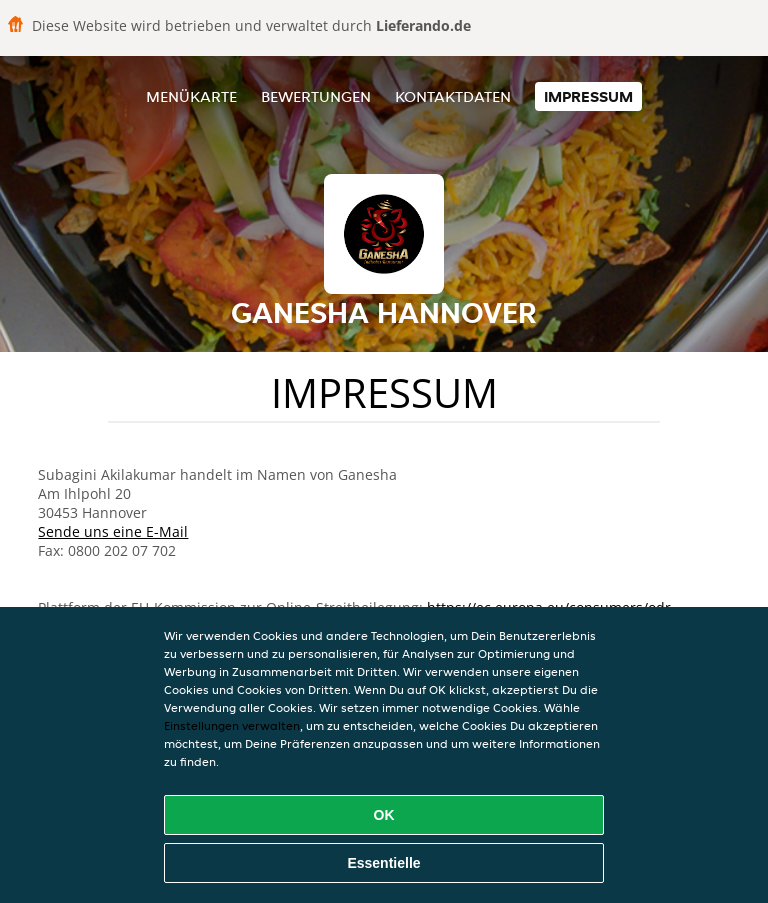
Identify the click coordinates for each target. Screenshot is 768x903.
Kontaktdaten (453, 96)
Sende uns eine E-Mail (113, 531)
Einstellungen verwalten (232, 725)
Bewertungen (316, 96)
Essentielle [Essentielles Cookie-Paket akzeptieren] (383, 863)
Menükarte (191, 96)
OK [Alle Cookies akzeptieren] (384, 815)
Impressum (588, 96)
